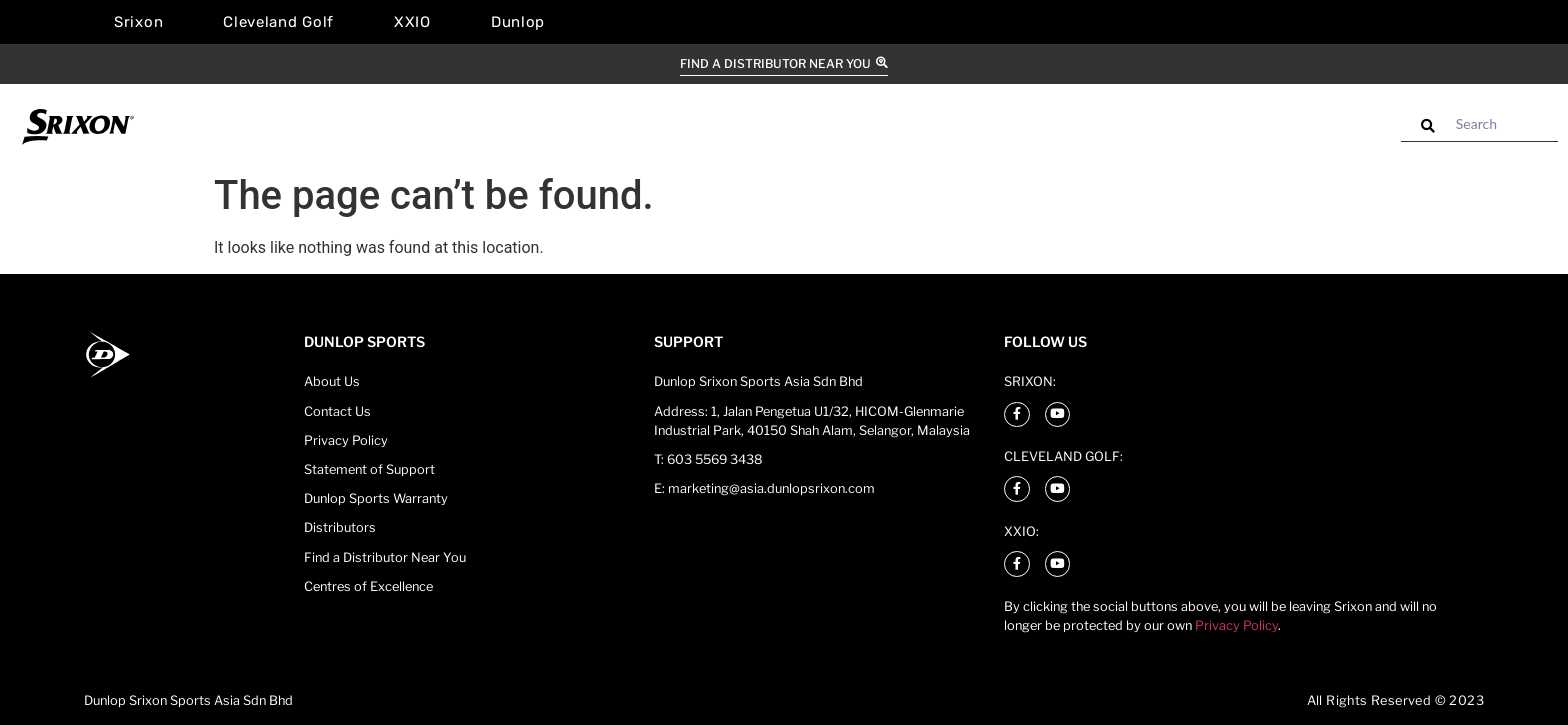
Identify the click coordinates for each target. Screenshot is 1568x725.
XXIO (412, 22)
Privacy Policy (1236, 625)
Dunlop (518, 22)
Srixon (138, 22)
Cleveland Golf (278, 22)
